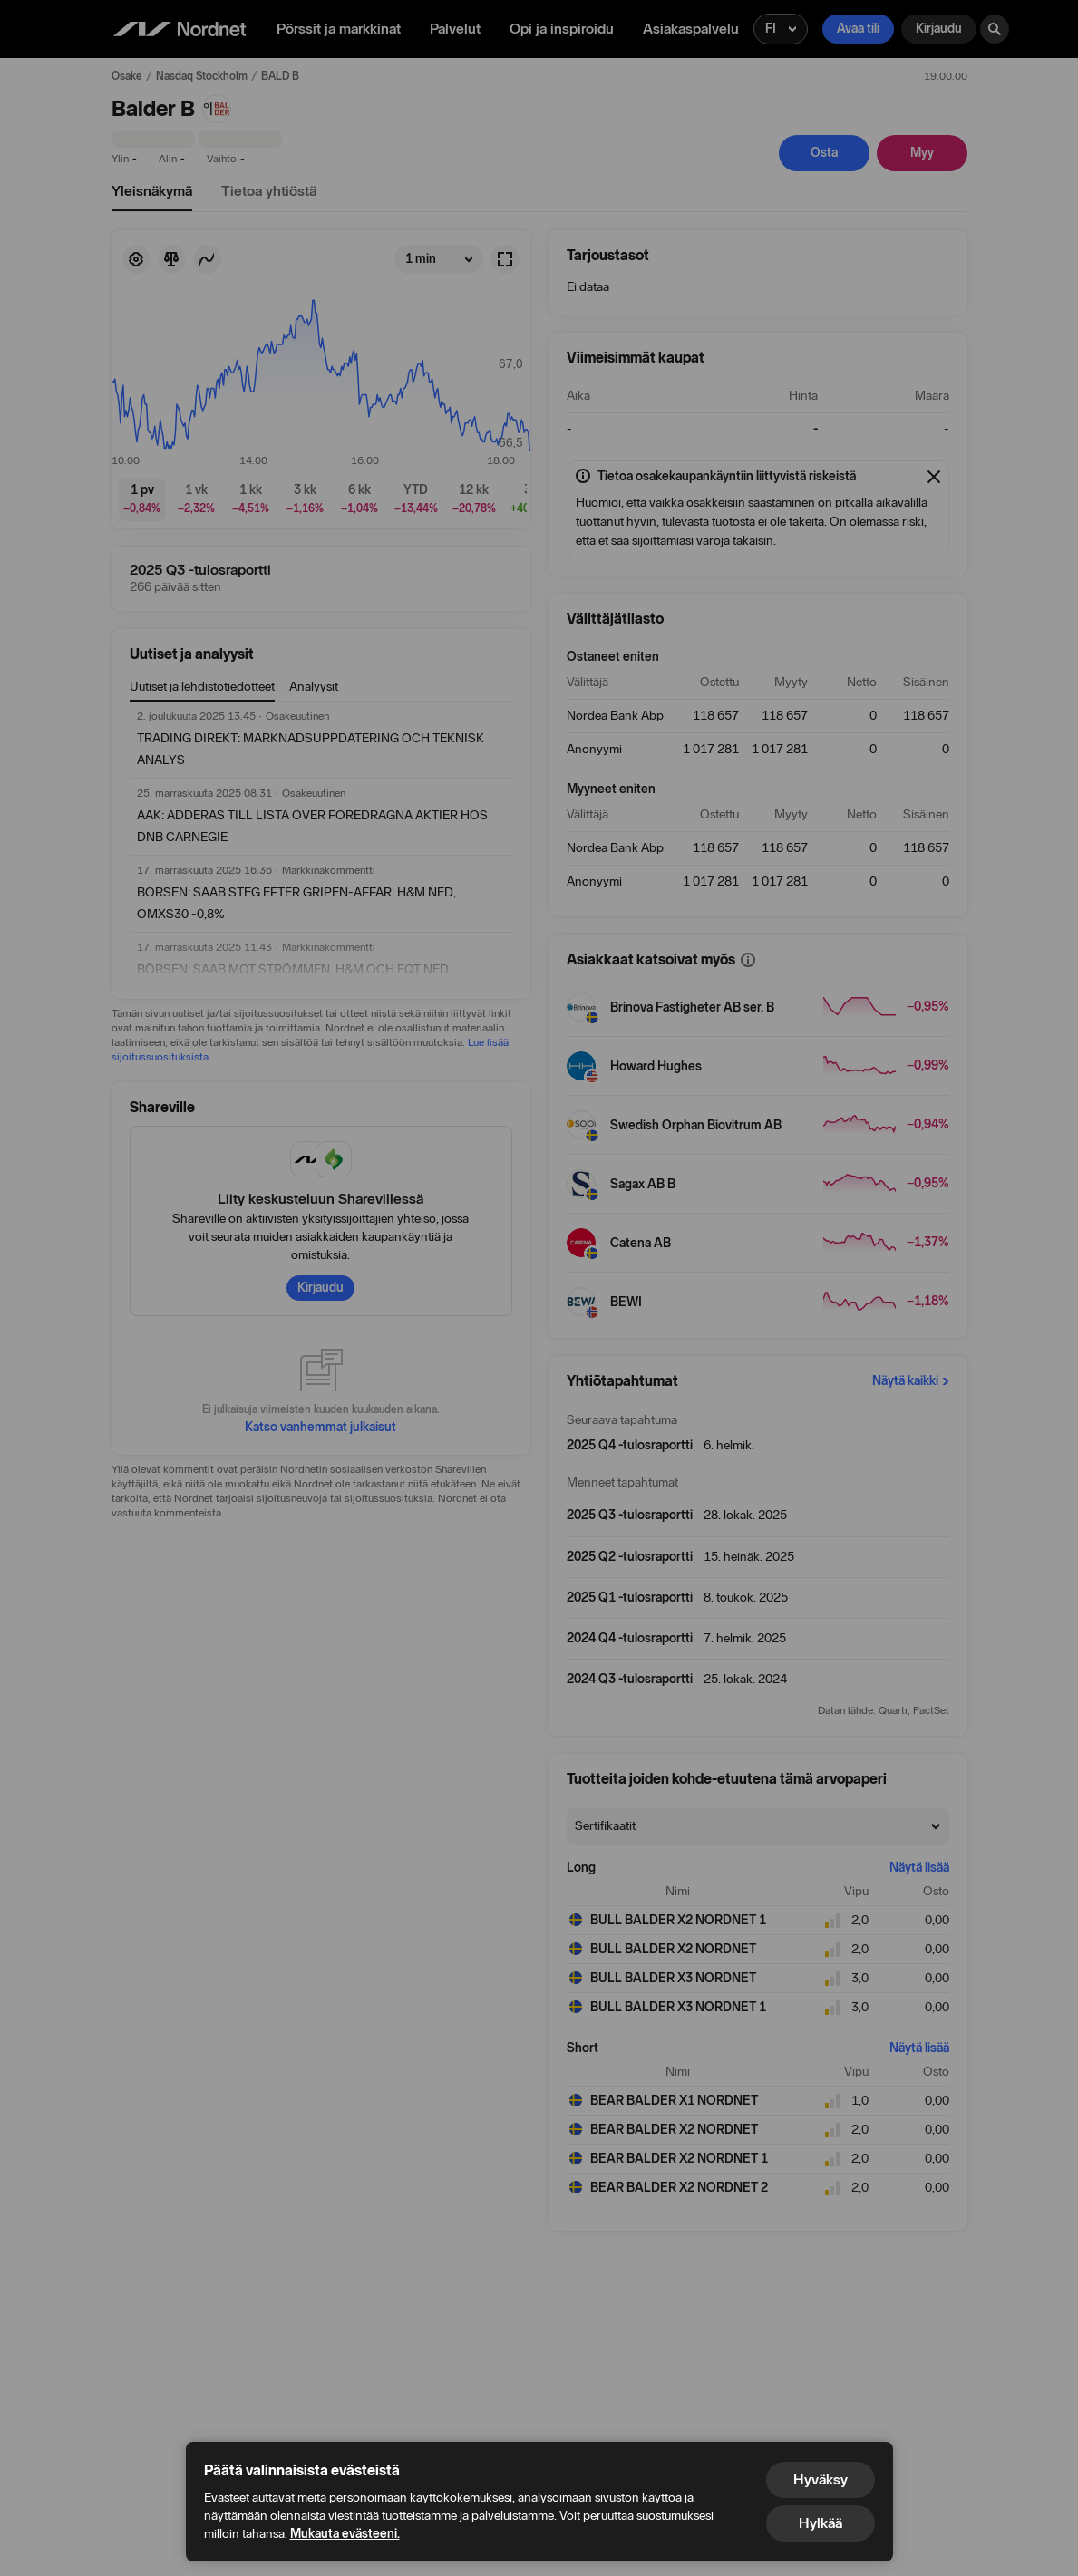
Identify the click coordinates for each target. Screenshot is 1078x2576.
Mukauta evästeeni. (345, 2534)
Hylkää (820, 2523)
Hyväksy (820, 2479)
